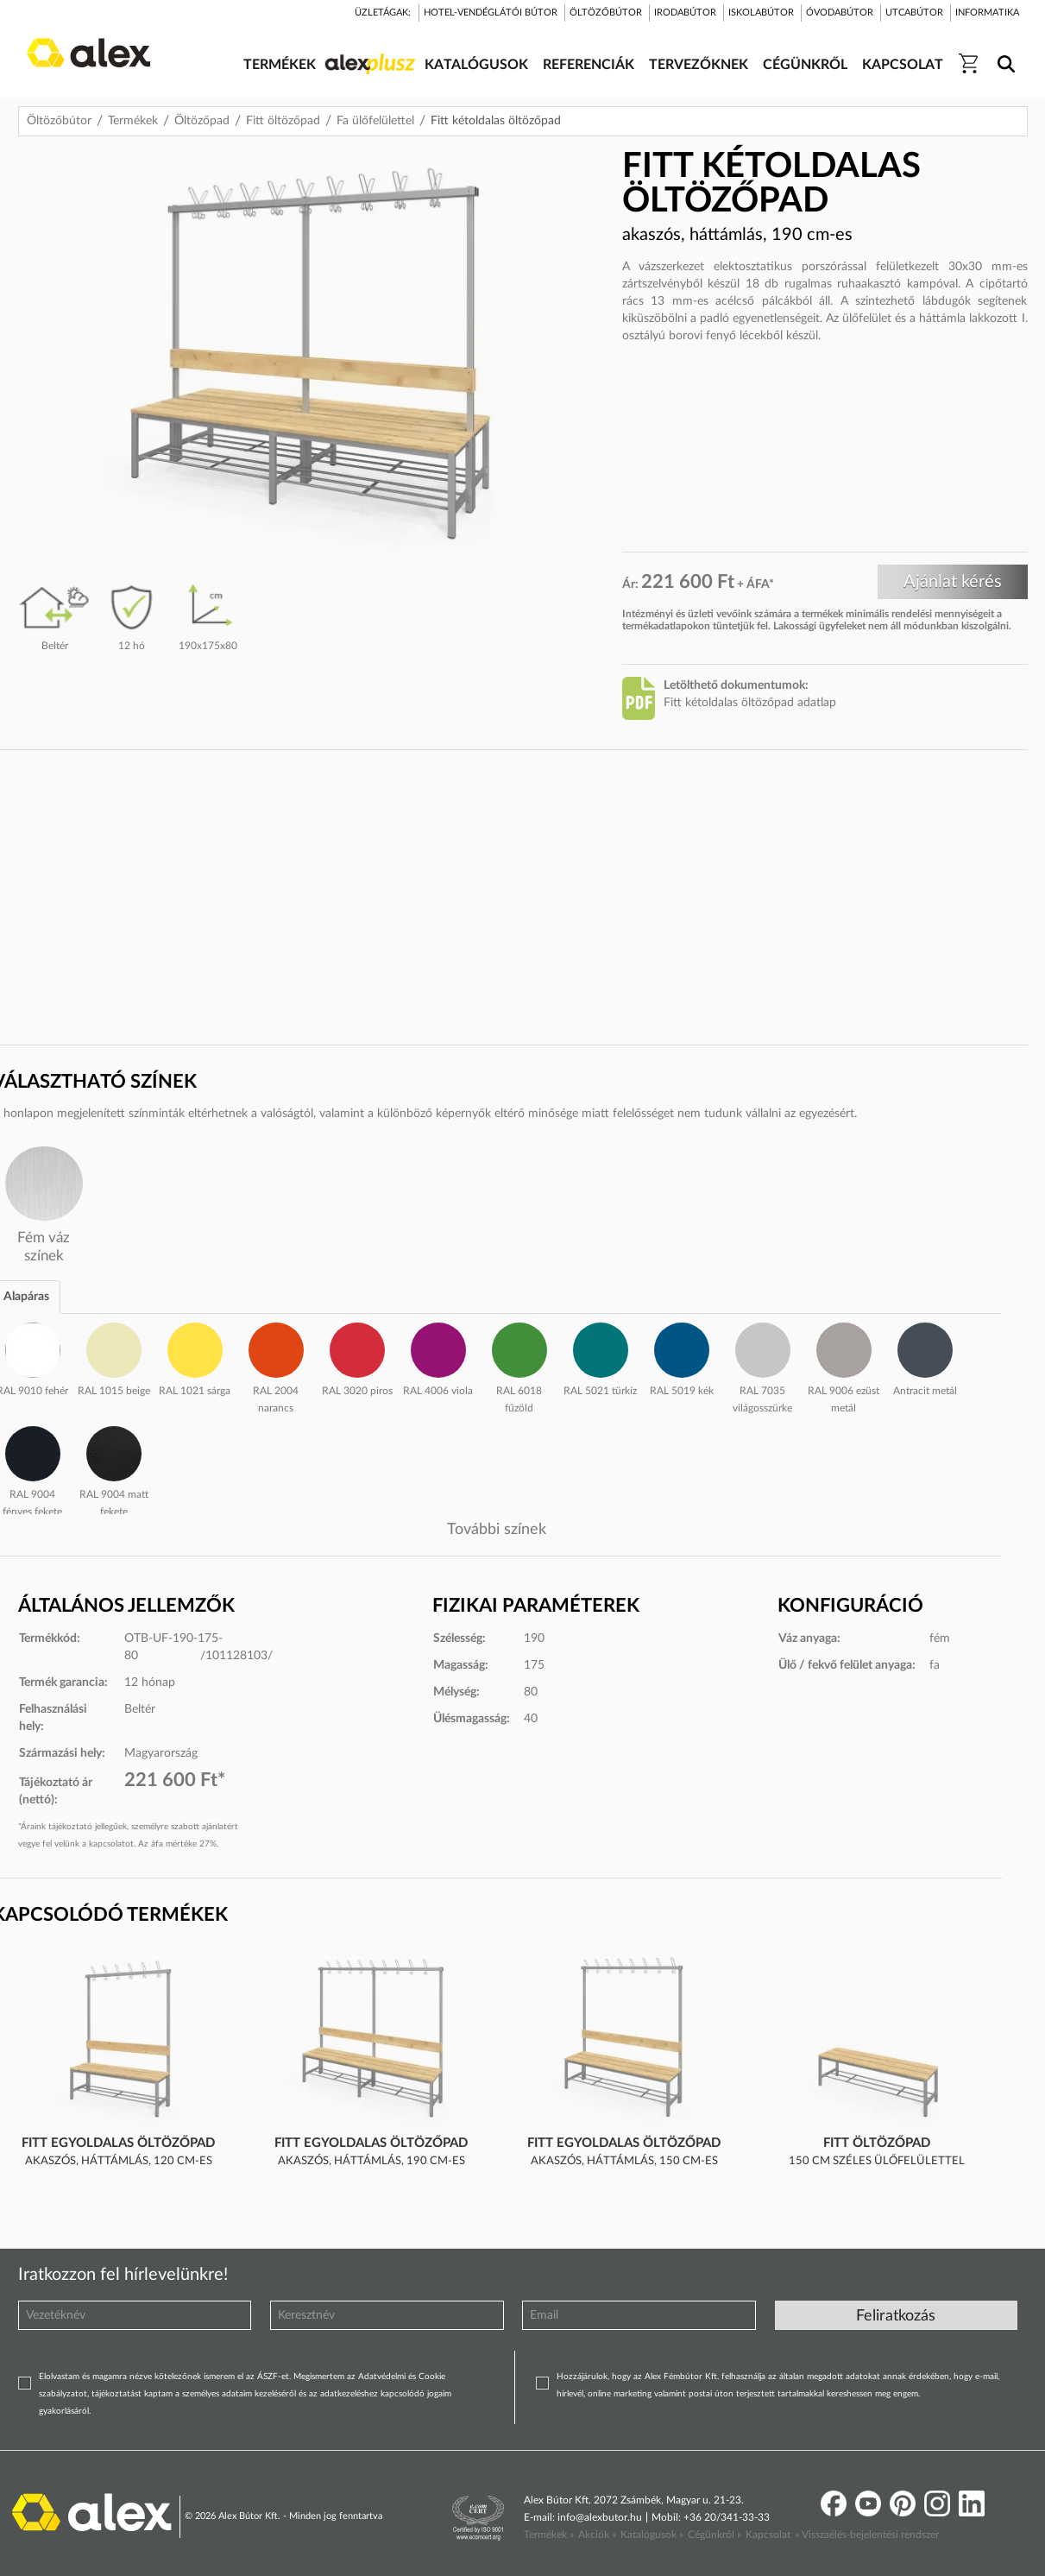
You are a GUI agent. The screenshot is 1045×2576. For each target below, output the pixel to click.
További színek (496, 1529)
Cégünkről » (714, 2534)
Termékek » (549, 2534)
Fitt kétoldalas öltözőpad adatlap (750, 703)
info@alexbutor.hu (599, 2517)
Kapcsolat (768, 2534)
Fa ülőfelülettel (375, 121)
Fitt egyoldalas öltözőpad (118, 2143)
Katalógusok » (651, 2534)
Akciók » (597, 2534)
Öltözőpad (202, 121)
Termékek (133, 121)
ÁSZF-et (273, 2376)
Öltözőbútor (59, 121)
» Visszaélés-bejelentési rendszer (867, 2534)
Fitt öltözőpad (283, 121)
